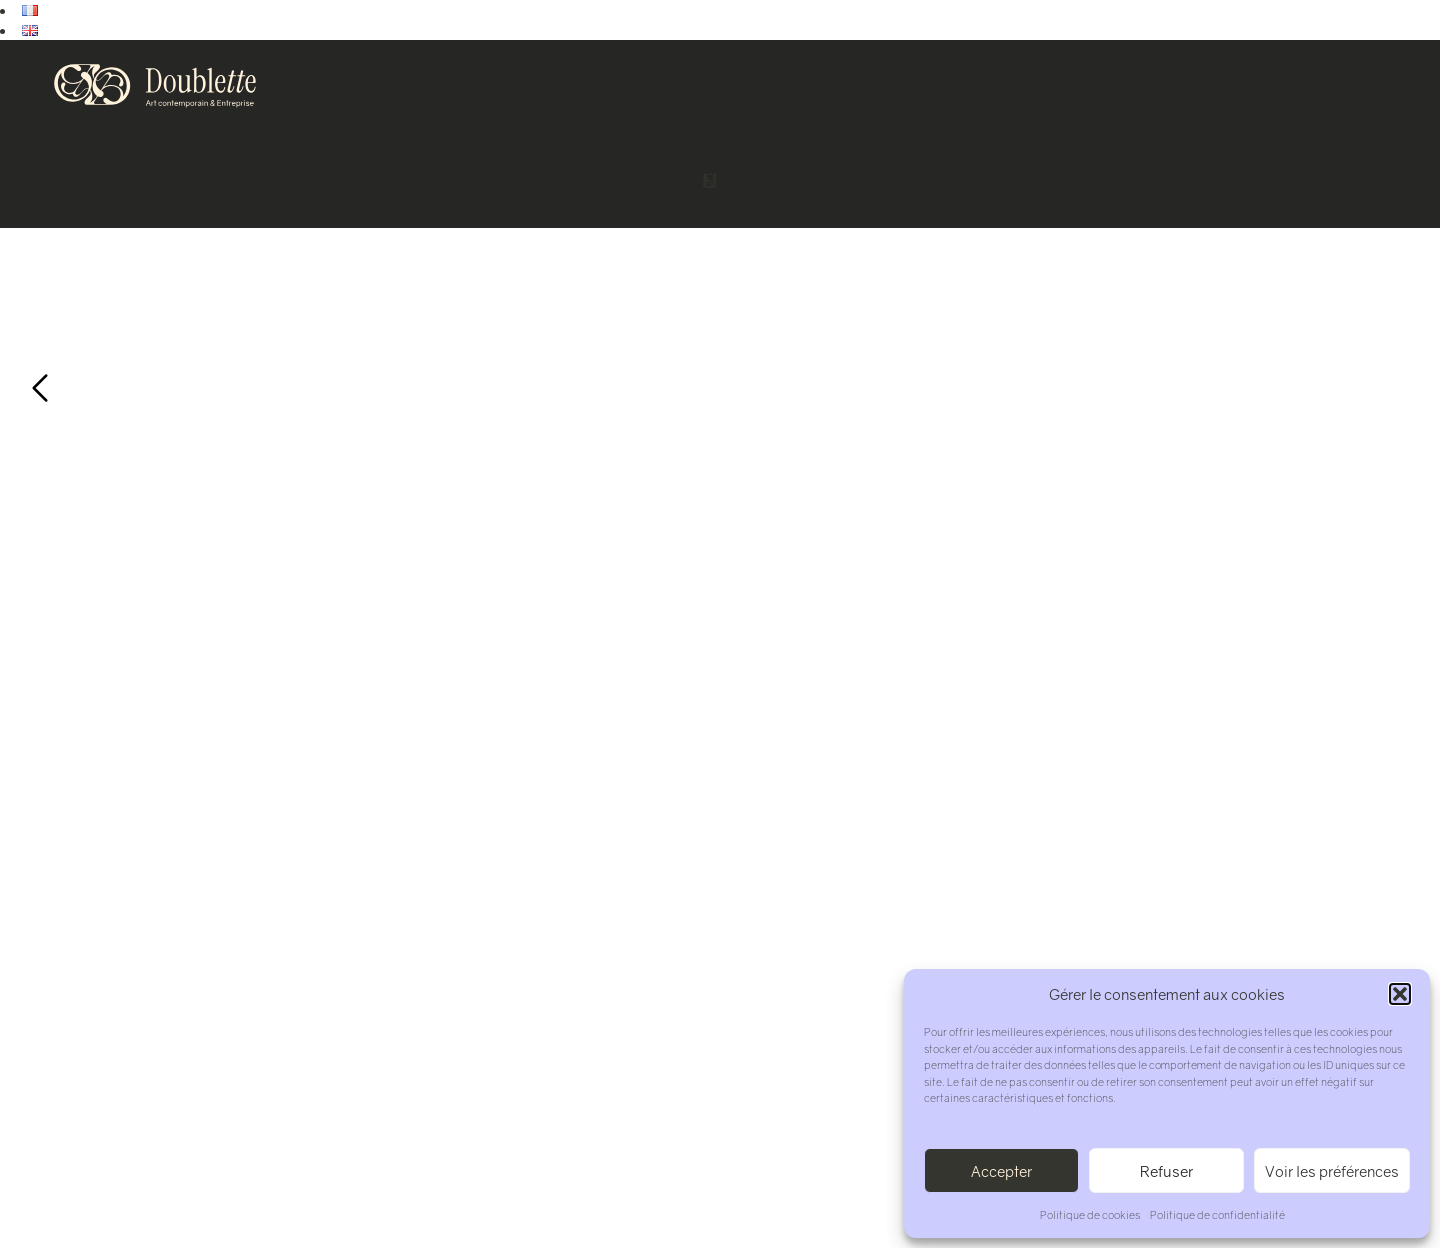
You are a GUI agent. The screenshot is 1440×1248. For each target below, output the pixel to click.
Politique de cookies (1090, 1214)
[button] (1400, 994)
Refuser (1166, 1171)
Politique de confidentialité (1217, 1214)
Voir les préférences (1332, 1171)
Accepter (1001, 1171)
